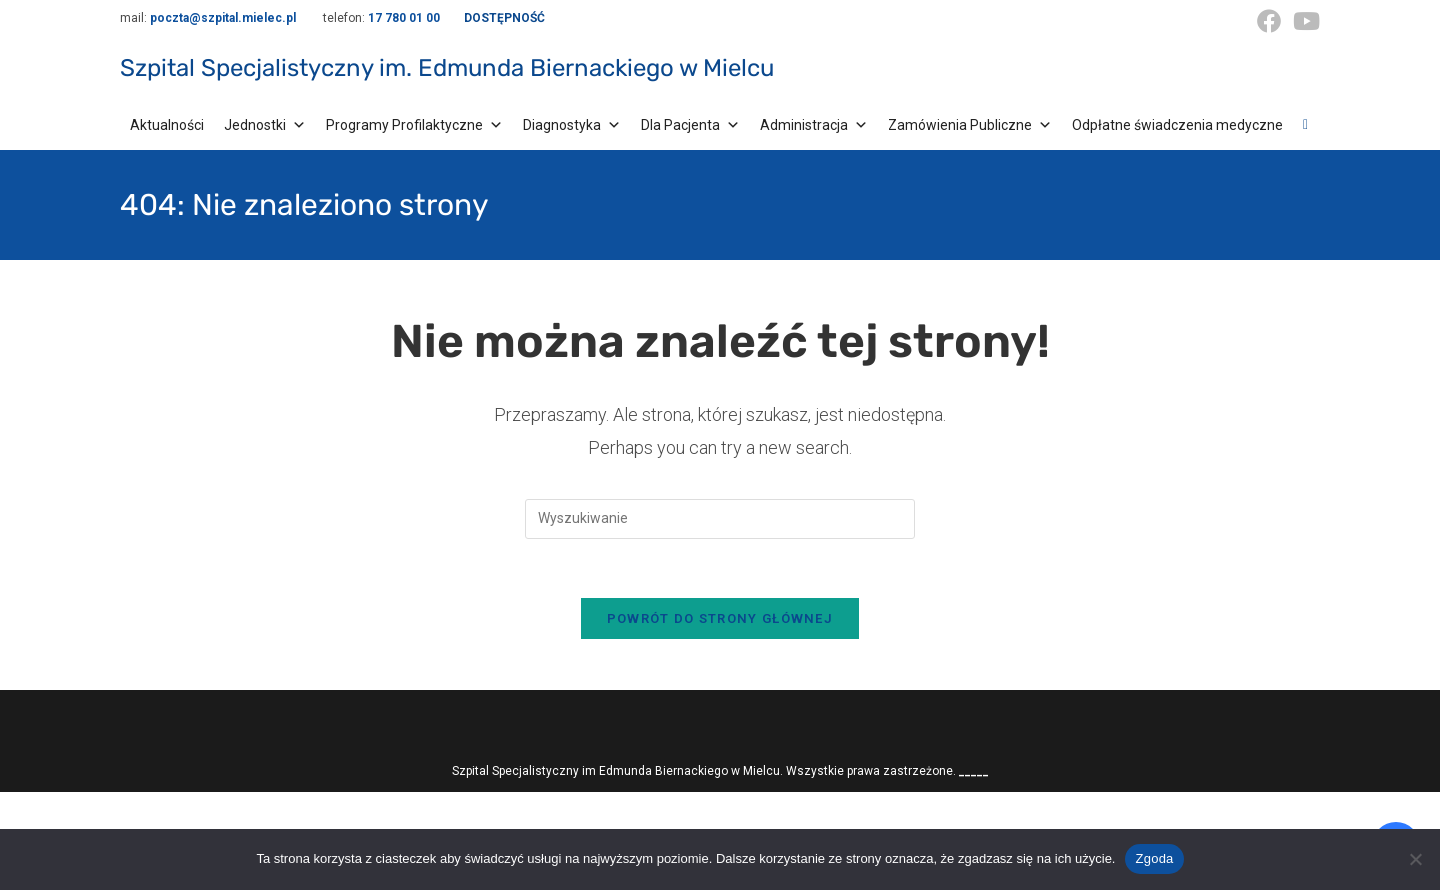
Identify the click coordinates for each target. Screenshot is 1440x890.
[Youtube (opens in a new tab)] (1303, 21)
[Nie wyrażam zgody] (1415, 859)
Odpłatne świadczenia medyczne (1177, 125)
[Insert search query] (720, 519)
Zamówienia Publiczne (970, 125)
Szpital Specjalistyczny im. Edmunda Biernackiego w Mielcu (447, 68)
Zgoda (1154, 858)
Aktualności (167, 125)
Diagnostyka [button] (572, 125)
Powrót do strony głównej (720, 620)
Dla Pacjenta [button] (690, 125)
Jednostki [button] (265, 125)
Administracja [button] (814, 125)
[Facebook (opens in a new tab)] (1269, 21)
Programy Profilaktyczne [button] (414, 125)
